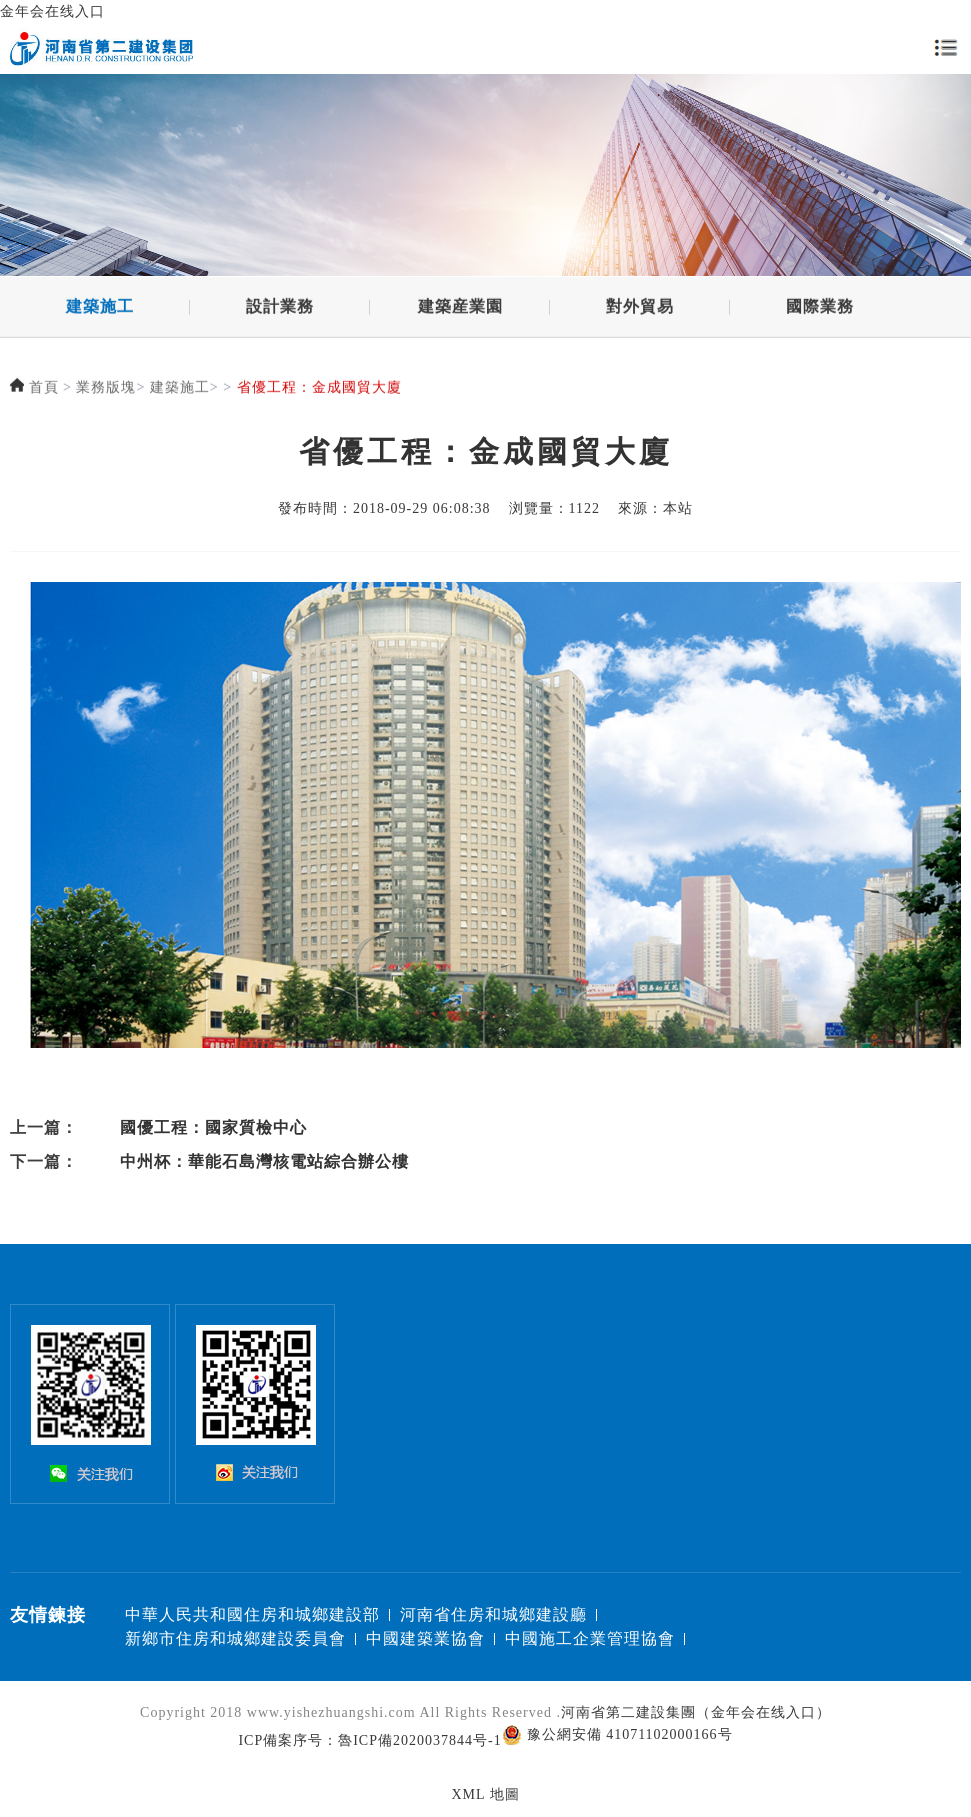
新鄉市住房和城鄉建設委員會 (235, 1638)
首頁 (44, 389)
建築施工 (100, 308)
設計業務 (280, 308)
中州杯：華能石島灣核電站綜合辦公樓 (264, 1161)
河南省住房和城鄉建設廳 (493, 1614)
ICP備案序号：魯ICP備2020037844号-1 (369, 1740)
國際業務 (820, 308)
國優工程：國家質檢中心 (213, 1127)
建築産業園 (460, 308)
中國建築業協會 (425, 1638)
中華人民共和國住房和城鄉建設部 (252, 1614)
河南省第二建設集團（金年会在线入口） (696, 1712)
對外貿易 (640, 308)
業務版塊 (106, 389)
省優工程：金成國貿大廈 (319, 389)
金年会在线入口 (52, 11)
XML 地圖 (485, 1794)
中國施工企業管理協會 (590, 1638)
